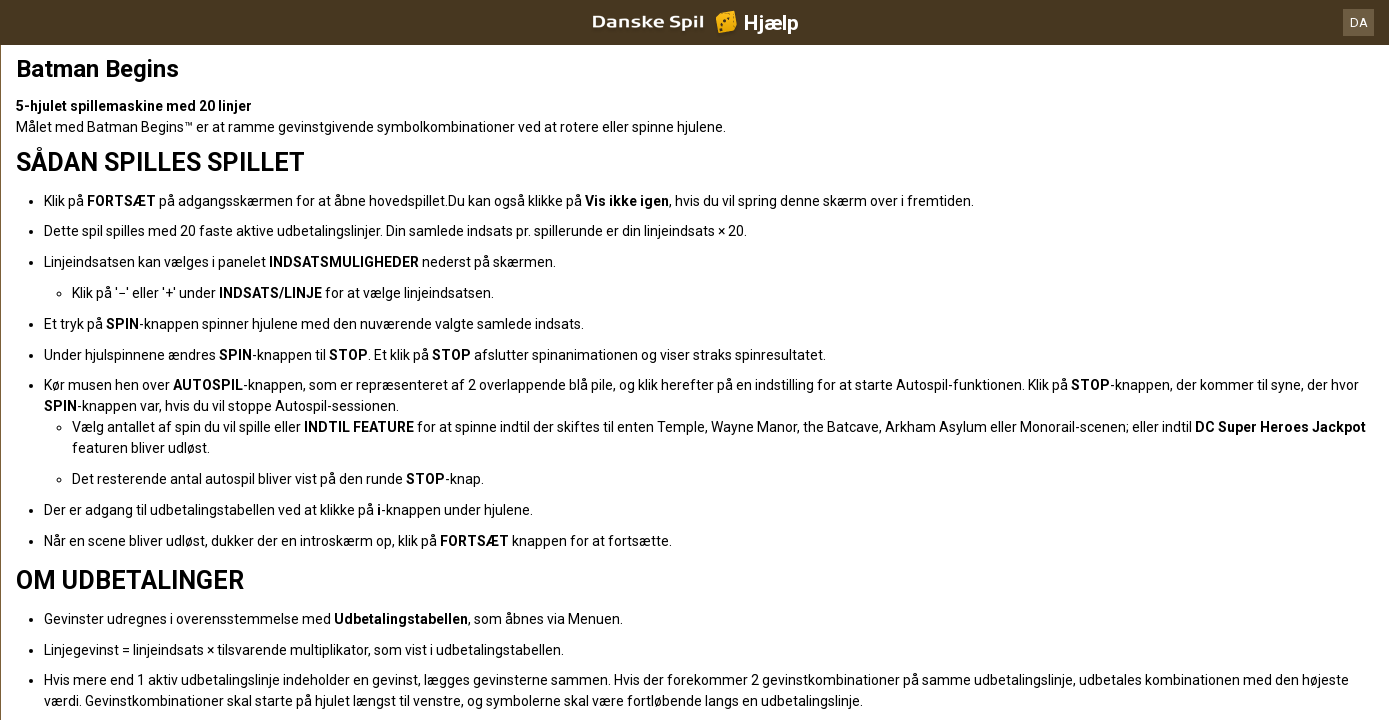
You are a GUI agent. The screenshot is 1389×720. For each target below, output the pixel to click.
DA (1359, 22)
